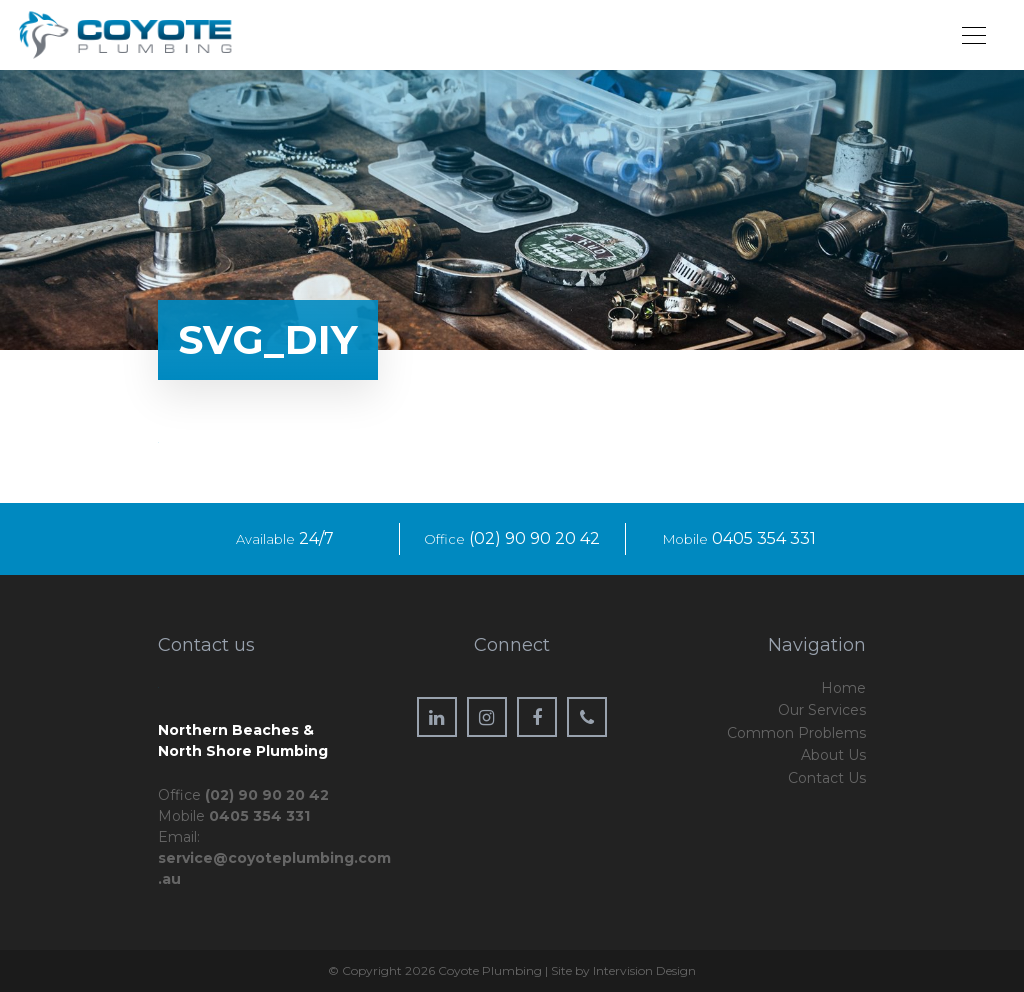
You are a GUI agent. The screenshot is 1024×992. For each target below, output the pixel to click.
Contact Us (827, 778)
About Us (833, 755)
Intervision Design (644, 970)
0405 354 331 (764, 538)
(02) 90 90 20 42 (534, 538)
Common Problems (796, 733)
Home (843, 688)
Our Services (822, 710)
